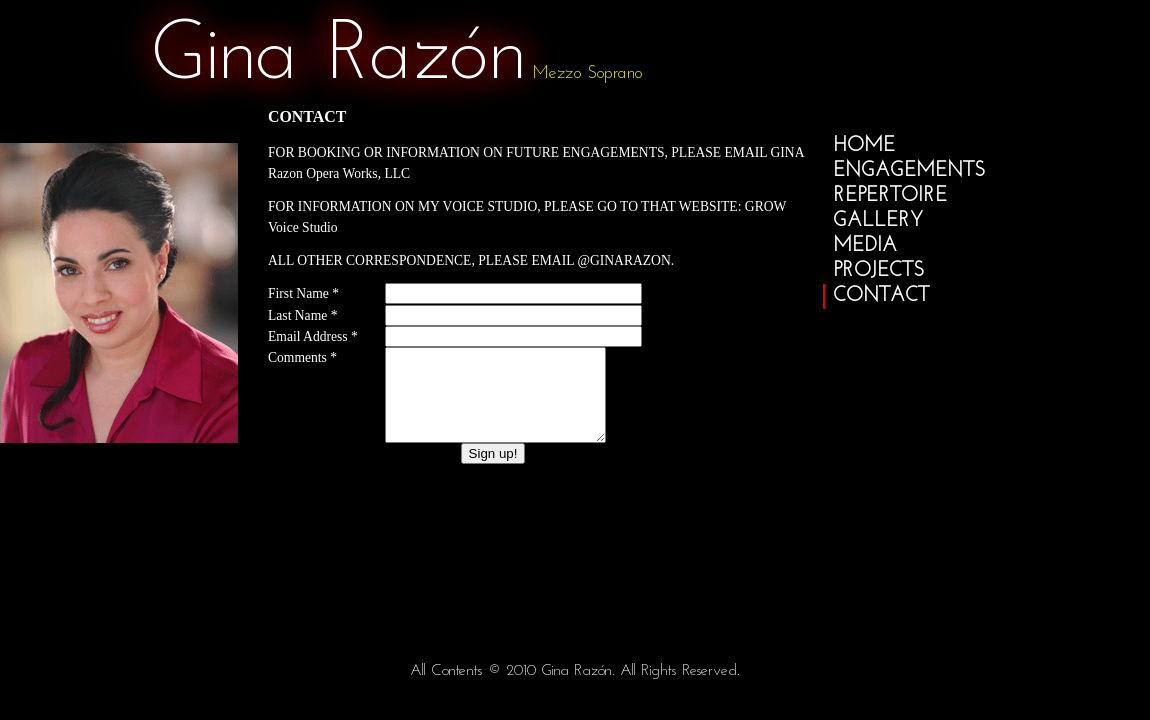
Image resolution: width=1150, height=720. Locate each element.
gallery (878, 221)
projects (879, 271)
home (864, 146)
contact (881, 296)
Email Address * (313, 336)
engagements (909, 171)
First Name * (303, 293)
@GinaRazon (623, 260)
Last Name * (302, 315)
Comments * (302, 357)
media (865, 246)
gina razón (338, 57)
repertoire (890, 196)
